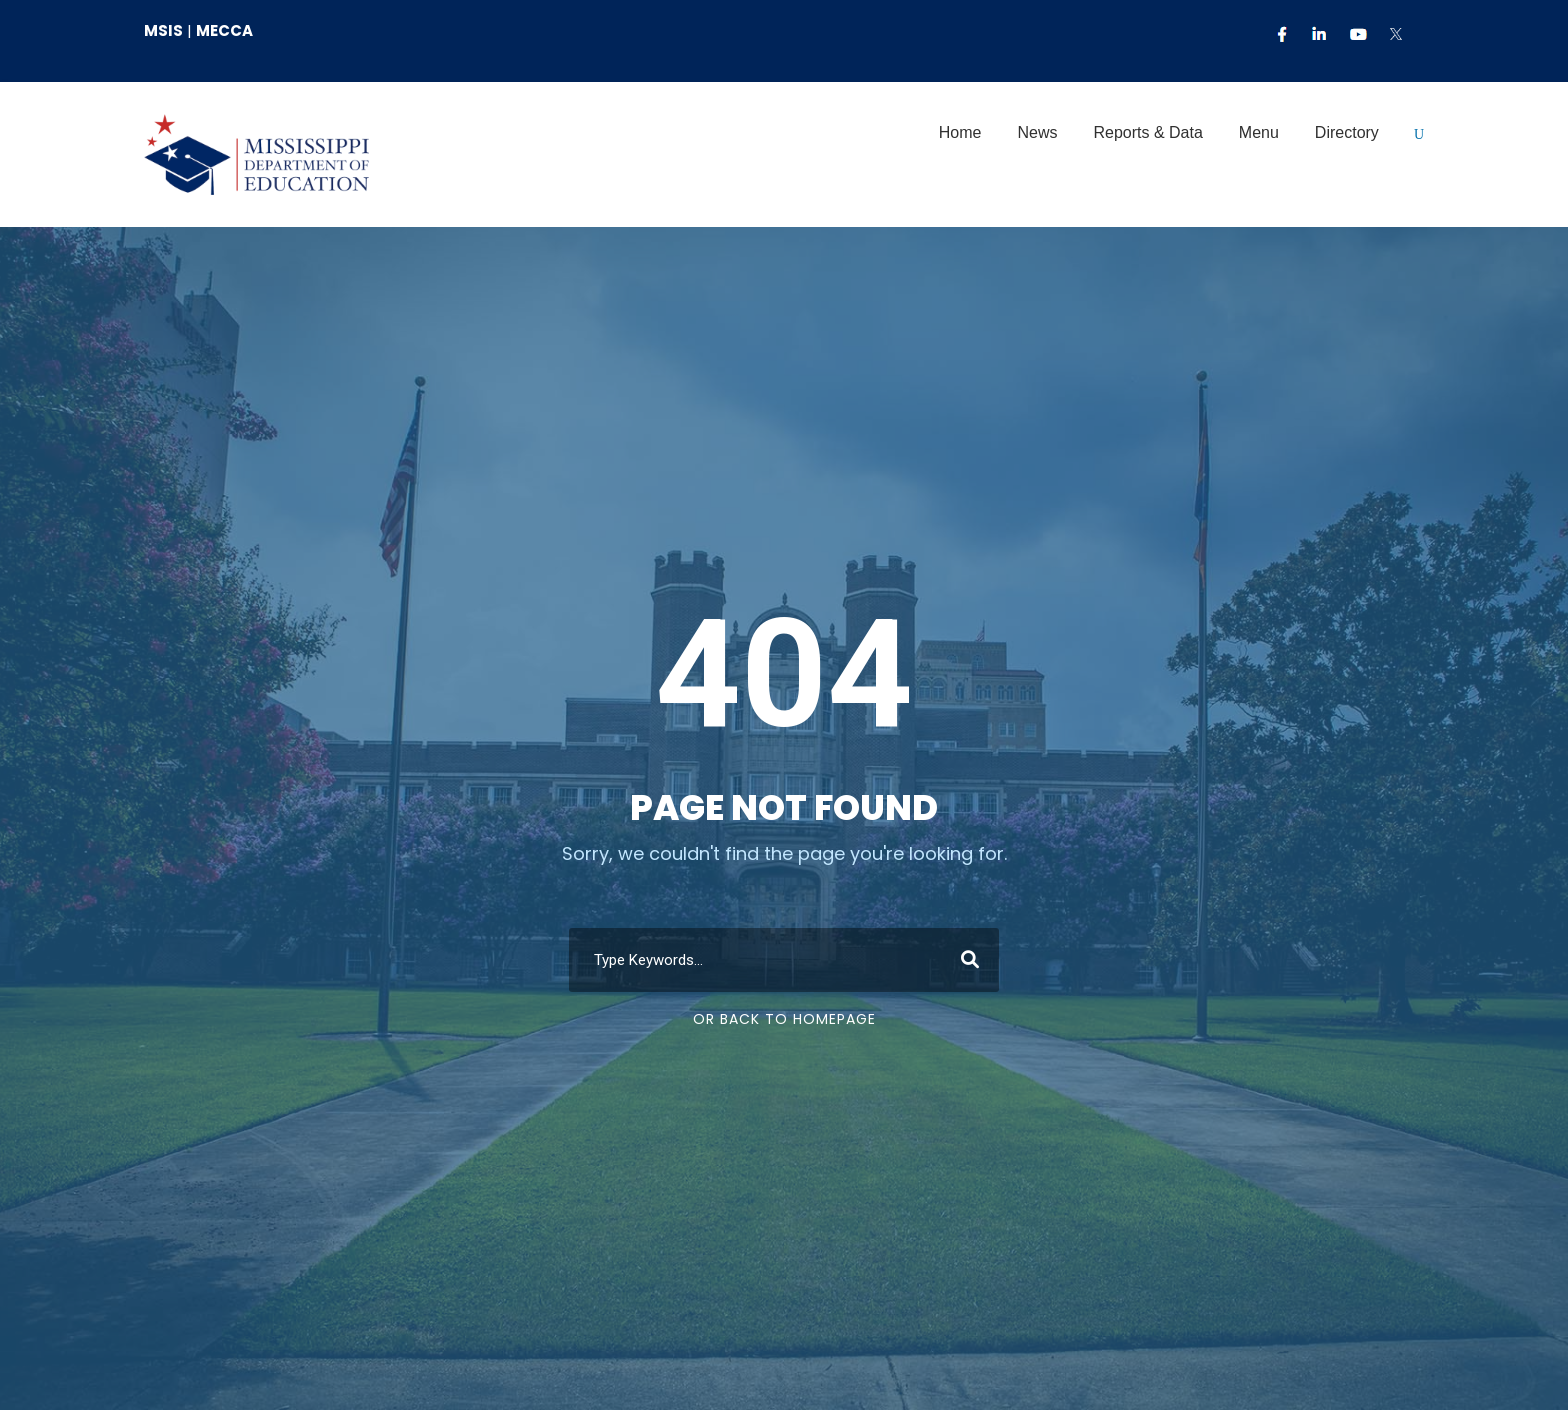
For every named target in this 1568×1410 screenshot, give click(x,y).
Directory (1347, 132)
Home (960, 132)
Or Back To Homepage (784, 1019)
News (1037, 132)
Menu (1259, 132)
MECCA (224, 30)
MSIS (163, 30)
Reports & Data (1147, 132)
